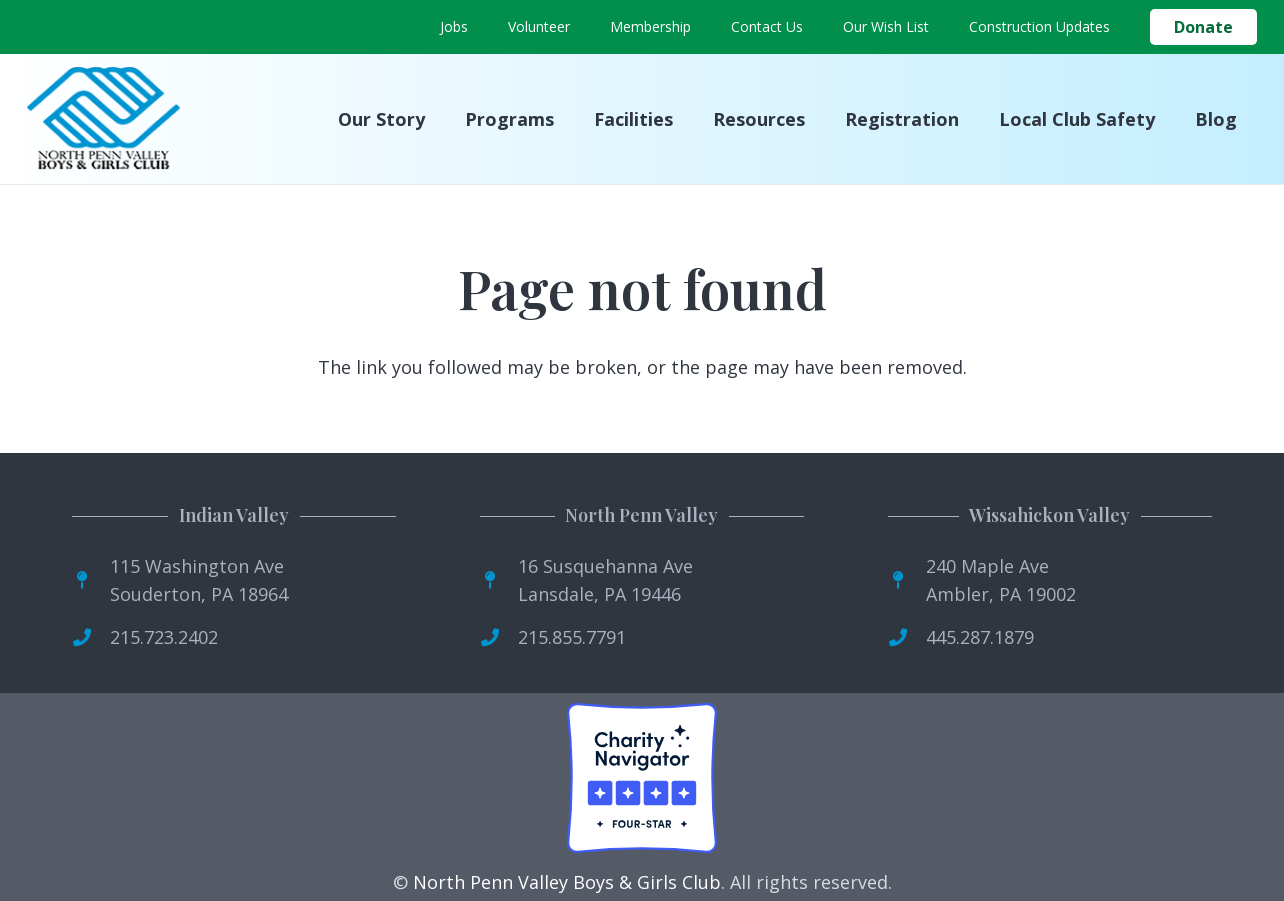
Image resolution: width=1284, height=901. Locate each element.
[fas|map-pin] (91, 580)
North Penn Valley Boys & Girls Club (567, 882)
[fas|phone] (91, 637)
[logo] (103, 119)
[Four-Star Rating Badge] (642, 778)
